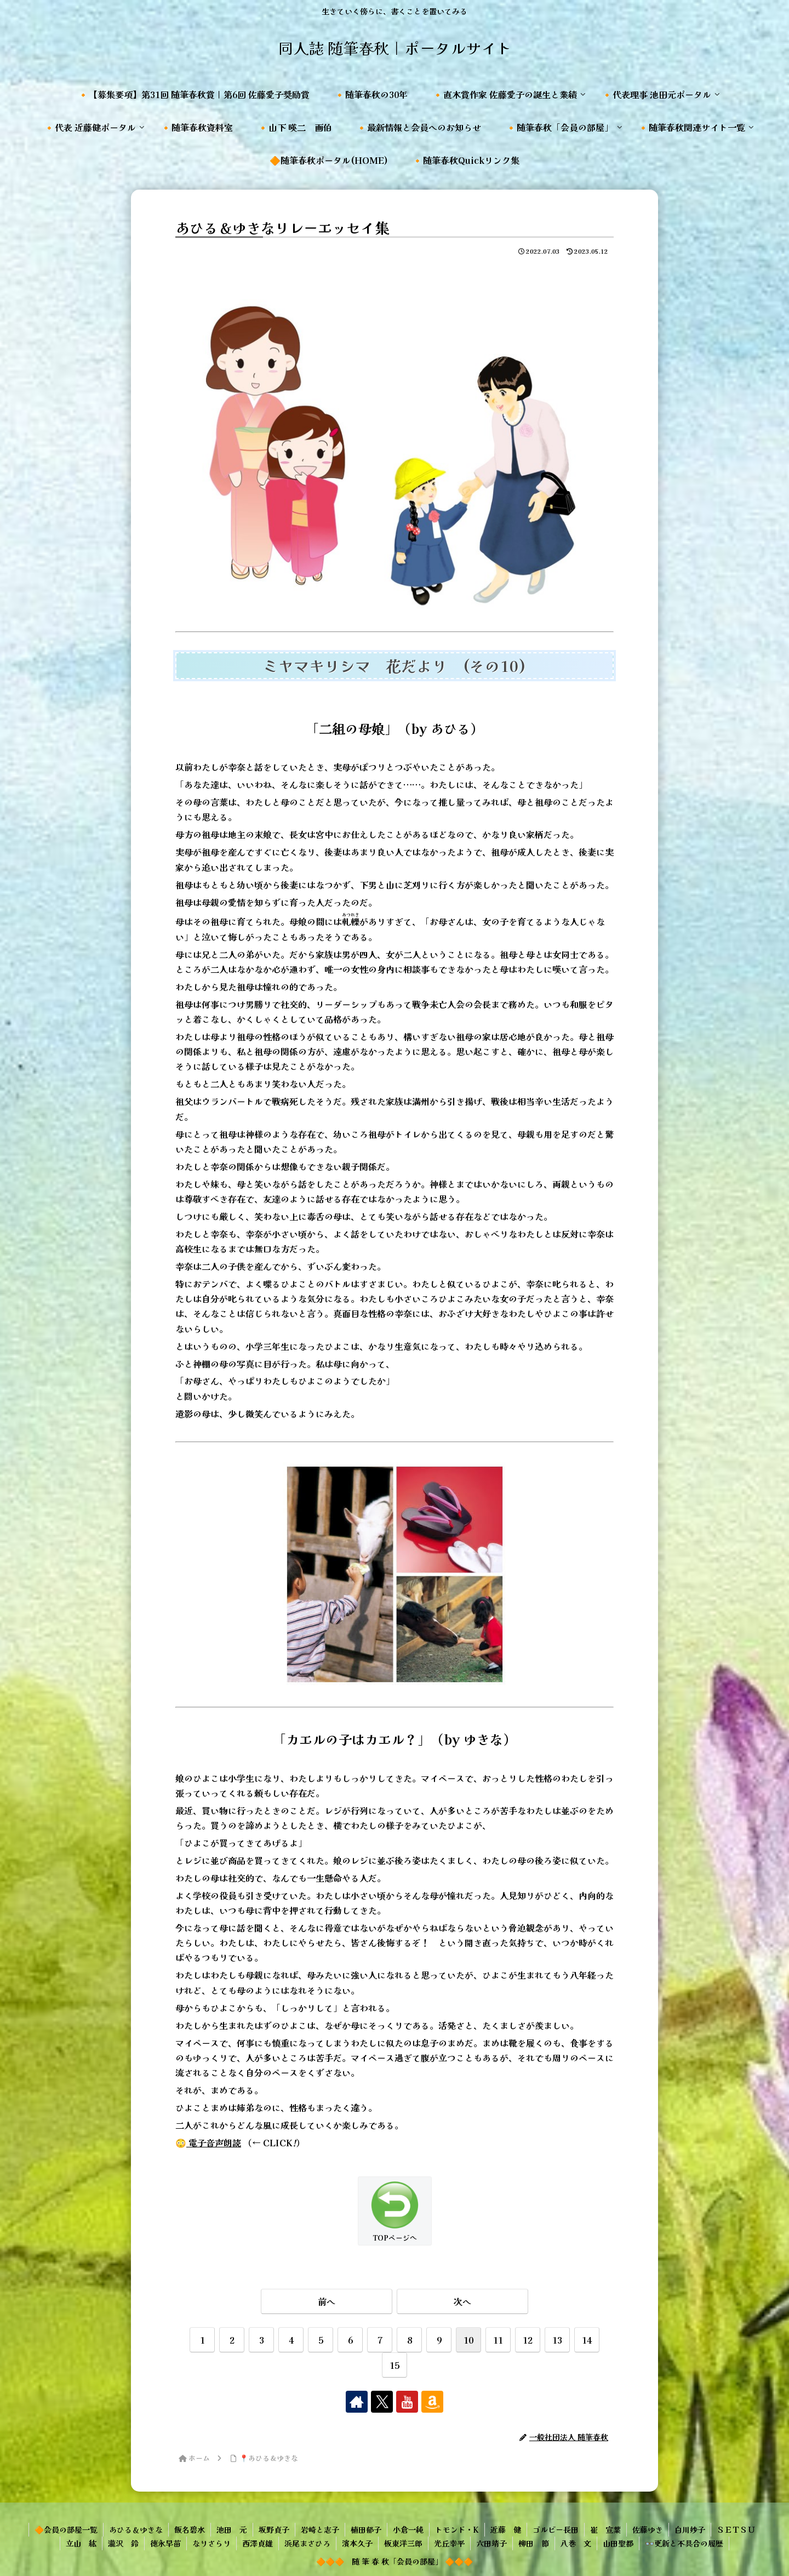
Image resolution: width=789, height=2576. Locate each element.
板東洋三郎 (403, 2543)
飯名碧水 (189, 2529)
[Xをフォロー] (382, 2402)
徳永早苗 (165, 2543)
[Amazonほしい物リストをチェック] (432, 2402)
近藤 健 (505, 2529)
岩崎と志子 (320, 2529)
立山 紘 (81, 2543)
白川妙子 (689, 2529)
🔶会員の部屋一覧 (66, 2529)
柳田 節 (533, 2543)
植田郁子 (366, 2529)
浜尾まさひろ (307, 2543)
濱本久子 (357, 2543)
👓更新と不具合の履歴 (684, 2543)
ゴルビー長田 (556, 2529)
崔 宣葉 (605, 2529)
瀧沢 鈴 (123, 2543)
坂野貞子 (274, 2529)
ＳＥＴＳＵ (736, 2529)
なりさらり (211, 2543)
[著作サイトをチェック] (357, 2402)
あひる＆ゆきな (136, 2529)
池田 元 (231, 2529)
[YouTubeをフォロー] (407, 2402)
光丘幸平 (449, 2543)
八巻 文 (576, 2543)
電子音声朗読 (213, 2142)
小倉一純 (408, 2529)
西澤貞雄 (257, 2543)
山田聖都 (618, 2543)
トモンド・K (457, 2529)
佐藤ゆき (647, 2529)
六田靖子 (491, 2543)
